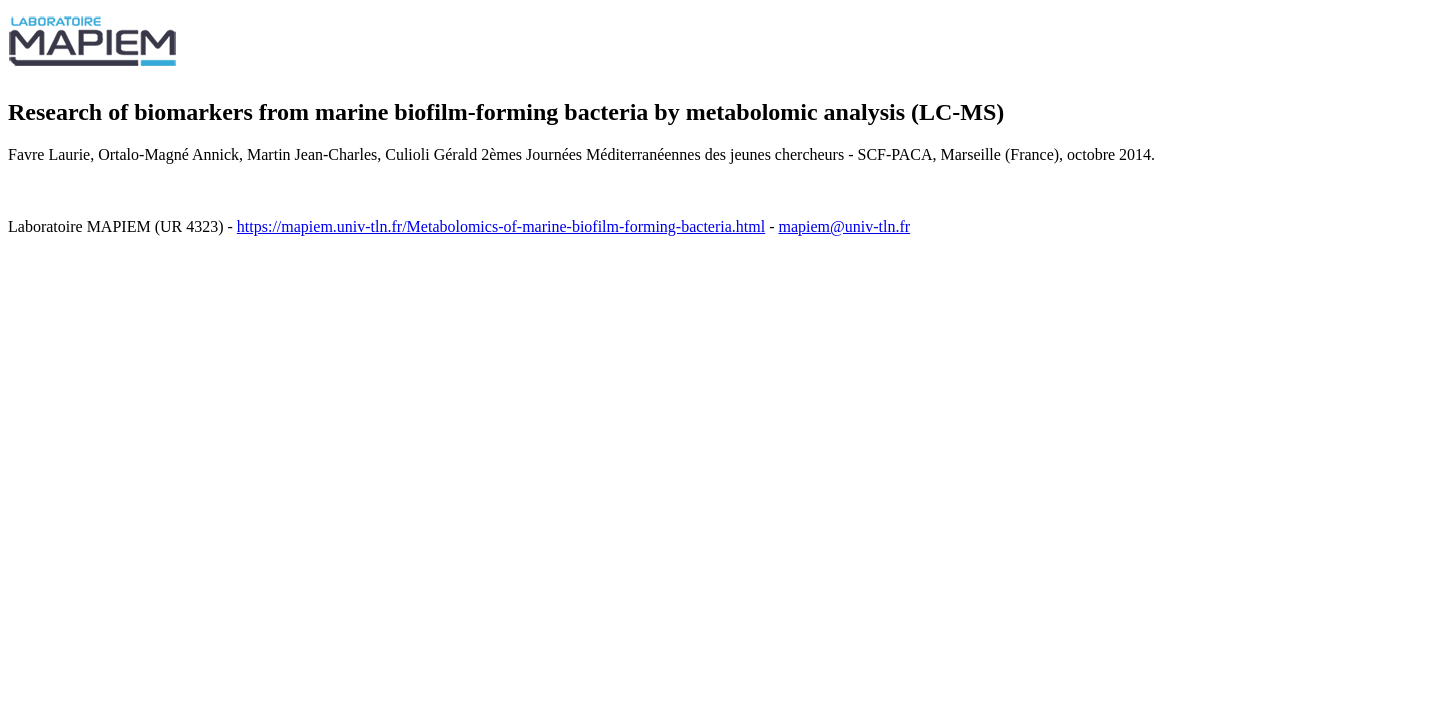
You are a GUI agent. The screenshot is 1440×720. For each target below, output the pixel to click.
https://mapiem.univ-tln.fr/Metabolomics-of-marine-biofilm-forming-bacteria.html (501, 226)
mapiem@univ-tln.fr (844, 226)
